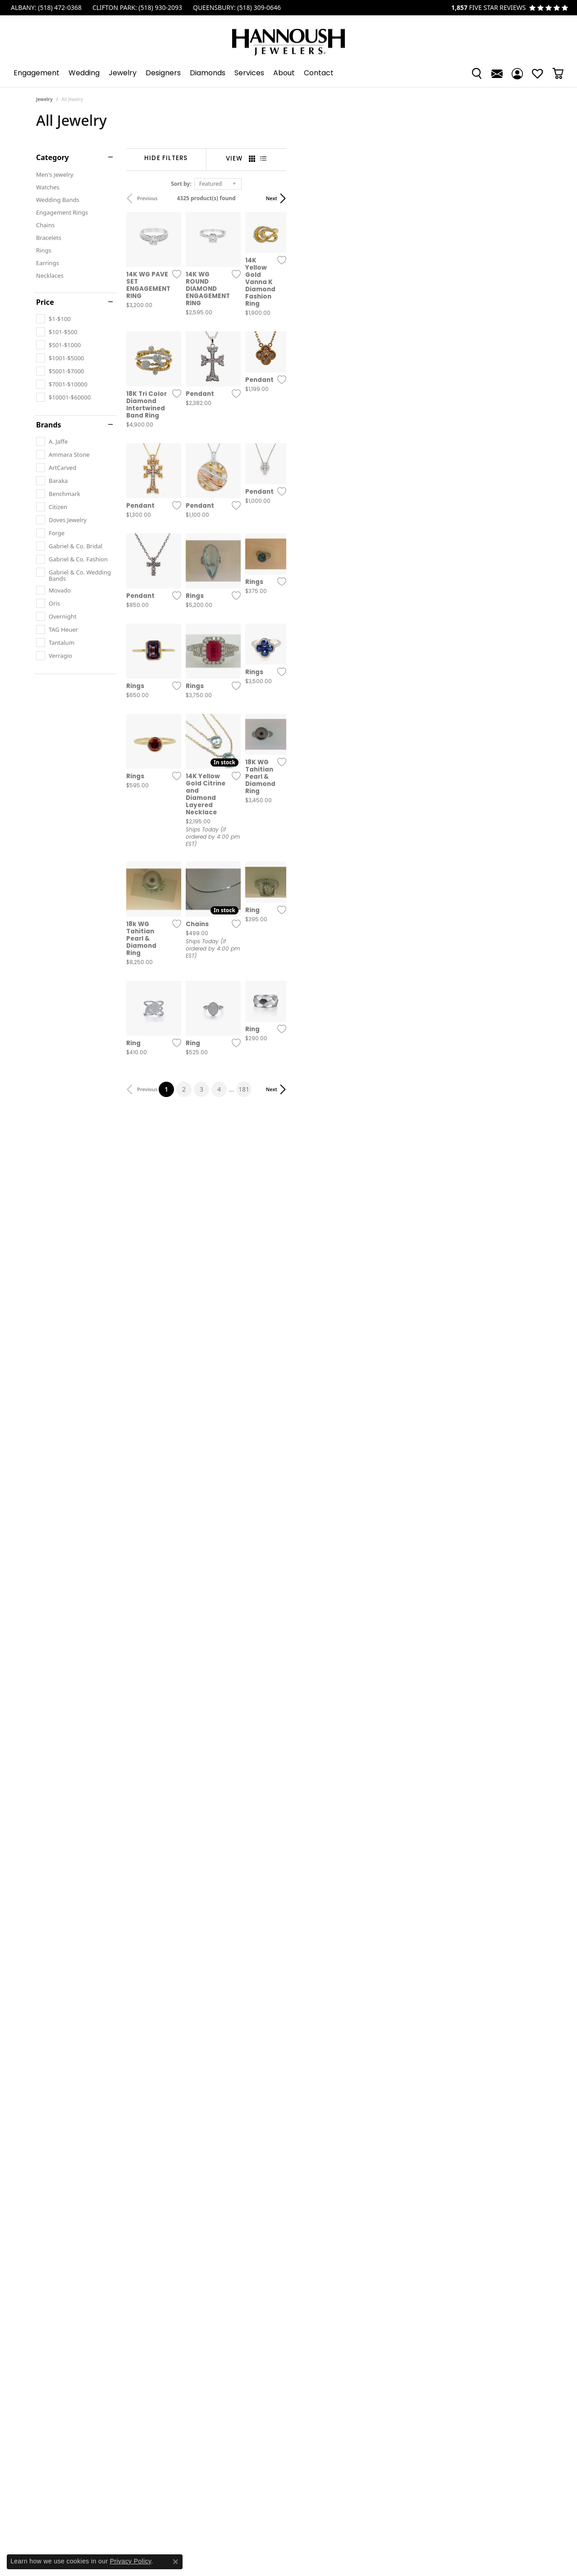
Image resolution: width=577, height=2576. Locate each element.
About (284, 73)
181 (371, 1629)
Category (52, 157)
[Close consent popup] (175, 2561)
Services (249, 73)
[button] (477, 73)
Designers (163, 73)
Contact (319, 73)
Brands (48, 424)
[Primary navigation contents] (288, 73)
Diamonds (207, 73)
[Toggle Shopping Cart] (558, 73)
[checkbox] (53, 319)
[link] (45, 7)
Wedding (84, 73)
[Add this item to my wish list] (254, 354)
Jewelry (123, 73)
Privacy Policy (130, 2561)
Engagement (37, 73)
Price (45, 302)
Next (526, 198)
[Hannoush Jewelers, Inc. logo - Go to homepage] (288, 37)
